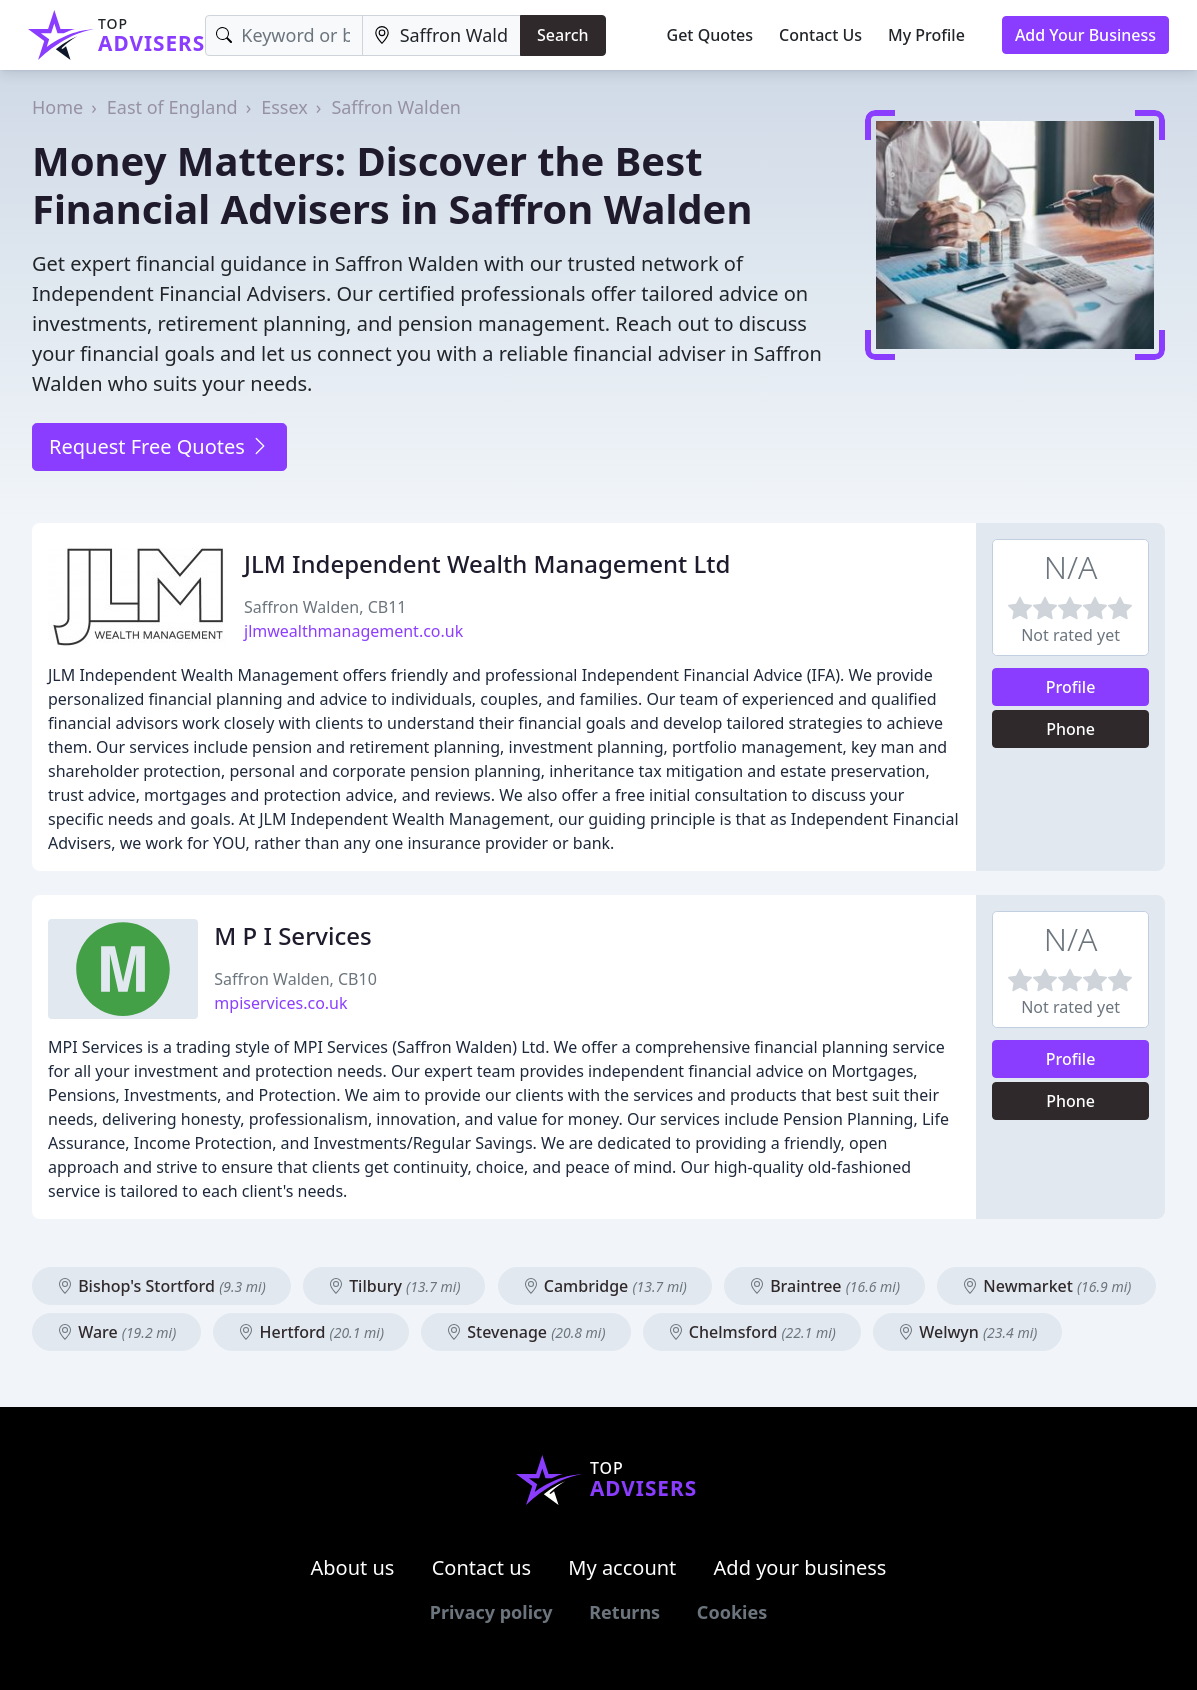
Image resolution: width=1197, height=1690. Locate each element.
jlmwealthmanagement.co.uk (353, 631)
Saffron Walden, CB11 (325, 607)
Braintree (824, 1286)
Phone (1070, 729)
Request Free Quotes (159, 446)
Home (57, 107)
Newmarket (1046, 1286)
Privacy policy (491, 1612)
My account (622, 1567)
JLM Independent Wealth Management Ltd (487, 563)
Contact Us (820, 35)
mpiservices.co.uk (280, 1003)
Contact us (482, 1567)
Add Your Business (1085, 35)
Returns (624, 1612)
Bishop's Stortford (161, 1286)
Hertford (311, 1332)
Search (562, 35)
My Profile (926, 35)
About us (353, 1567)
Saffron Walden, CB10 (295, 979)
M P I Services (292, 935)
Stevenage (525, 1332)
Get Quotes (710, 35)
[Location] (441, 35)
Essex (284, 107)
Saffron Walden (396, 107)
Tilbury (394, 1286)
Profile (1071, 687)
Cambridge (605, 1286)
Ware (116, 1332)
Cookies (732, 1612)
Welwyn (967, 1332)
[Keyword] (283, 35)
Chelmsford (752, 1332)
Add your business (800, 1567)
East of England (172, 107)
